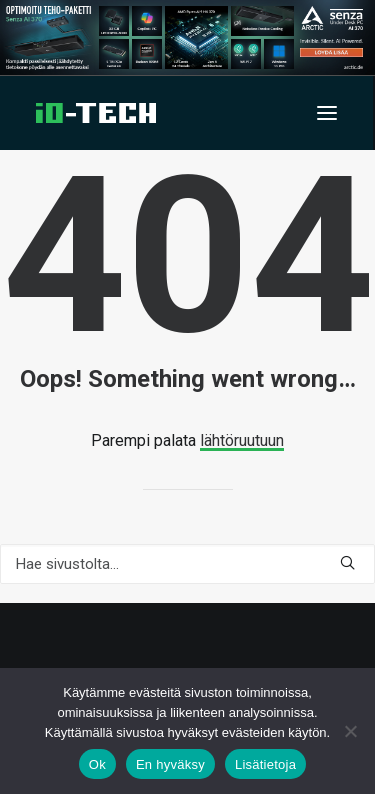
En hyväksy (170, 764)
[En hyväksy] (350, 731)
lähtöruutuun (242, 440)
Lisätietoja (265, 764)
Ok (97, 764)
